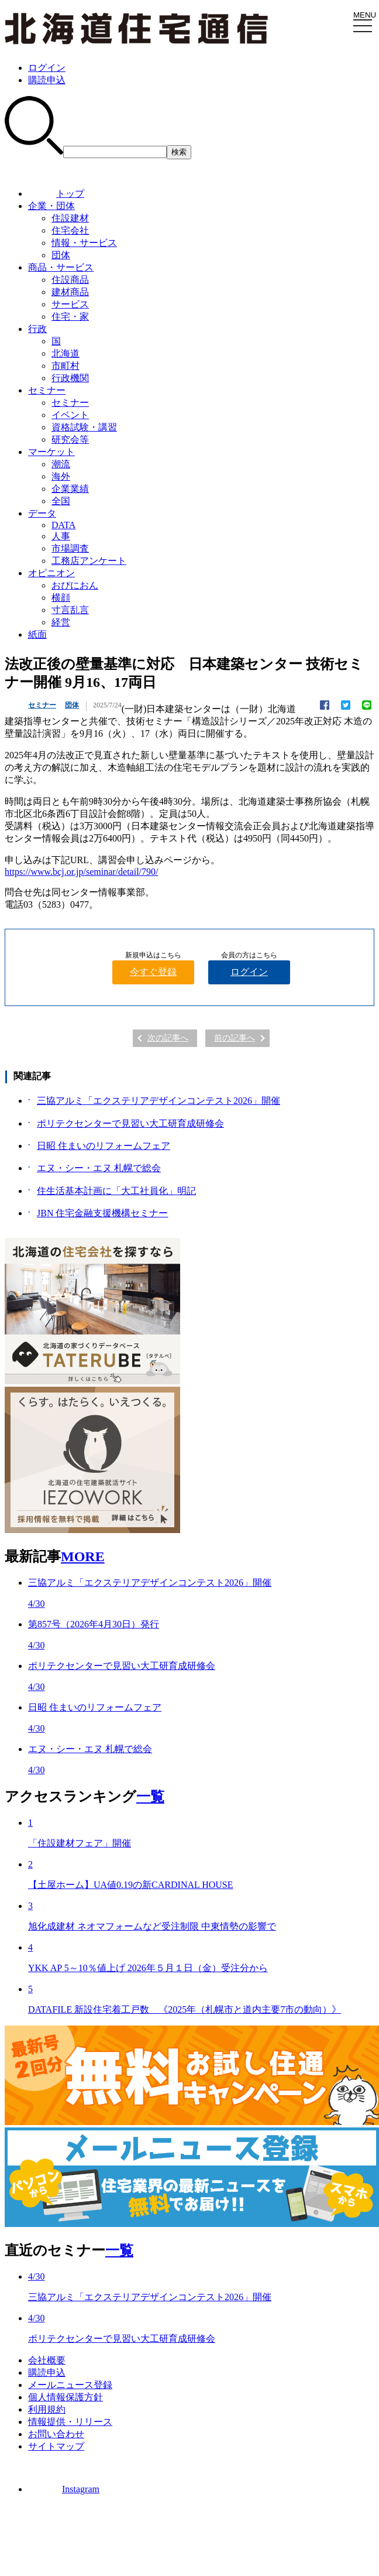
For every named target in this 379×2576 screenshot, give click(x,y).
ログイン (47, 68)
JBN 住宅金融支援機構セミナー (102, 1213)
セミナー (47, 390)
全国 (60, 501)
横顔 (60, 598)
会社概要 (47, 2360)
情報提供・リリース (70, 2422)
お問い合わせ (56, 2434)
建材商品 (70, 292)
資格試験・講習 (84, 427)
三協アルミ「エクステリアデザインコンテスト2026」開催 (158, 1101)
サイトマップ (56, 2446)
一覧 (150, 1796)
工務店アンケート (88, 561)
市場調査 (70, 548)
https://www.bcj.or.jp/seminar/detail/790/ (81, 872)
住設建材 (70, 218)
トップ (56, 194)
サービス (70, 304)
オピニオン (51, 573)
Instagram (63, 2489)
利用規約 (47, 2409)
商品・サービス (61, 267)
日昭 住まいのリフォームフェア (103, 1146)
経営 (60, 622)
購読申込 (47, 80)
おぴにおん (74, 585)
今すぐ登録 (153, 972)
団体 (60, 255)
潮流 (60, 464)
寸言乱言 (70, 610)
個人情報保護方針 (65, 2397)
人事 (60, 536)
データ (42, 513)
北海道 (65, 353)
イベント (70, 415)
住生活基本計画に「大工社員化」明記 (116, 1191)
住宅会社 (70, 230)
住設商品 (70, 280)
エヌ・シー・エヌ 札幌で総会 (99, 1168)
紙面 (37, 634)
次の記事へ (167, 1038)
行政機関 (70, 378)
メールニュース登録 (70, 2385)
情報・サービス (84, 243)
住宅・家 (70, 316)
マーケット (51, 452)
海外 (60, 476)
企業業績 (70, 489)
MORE (83, 1556)
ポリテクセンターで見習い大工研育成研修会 (130, 1123)
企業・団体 (51, 206)
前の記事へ (234, 1038)
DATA (63, 525)
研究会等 (70, 439)
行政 (37, 329)
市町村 (65, 366)
